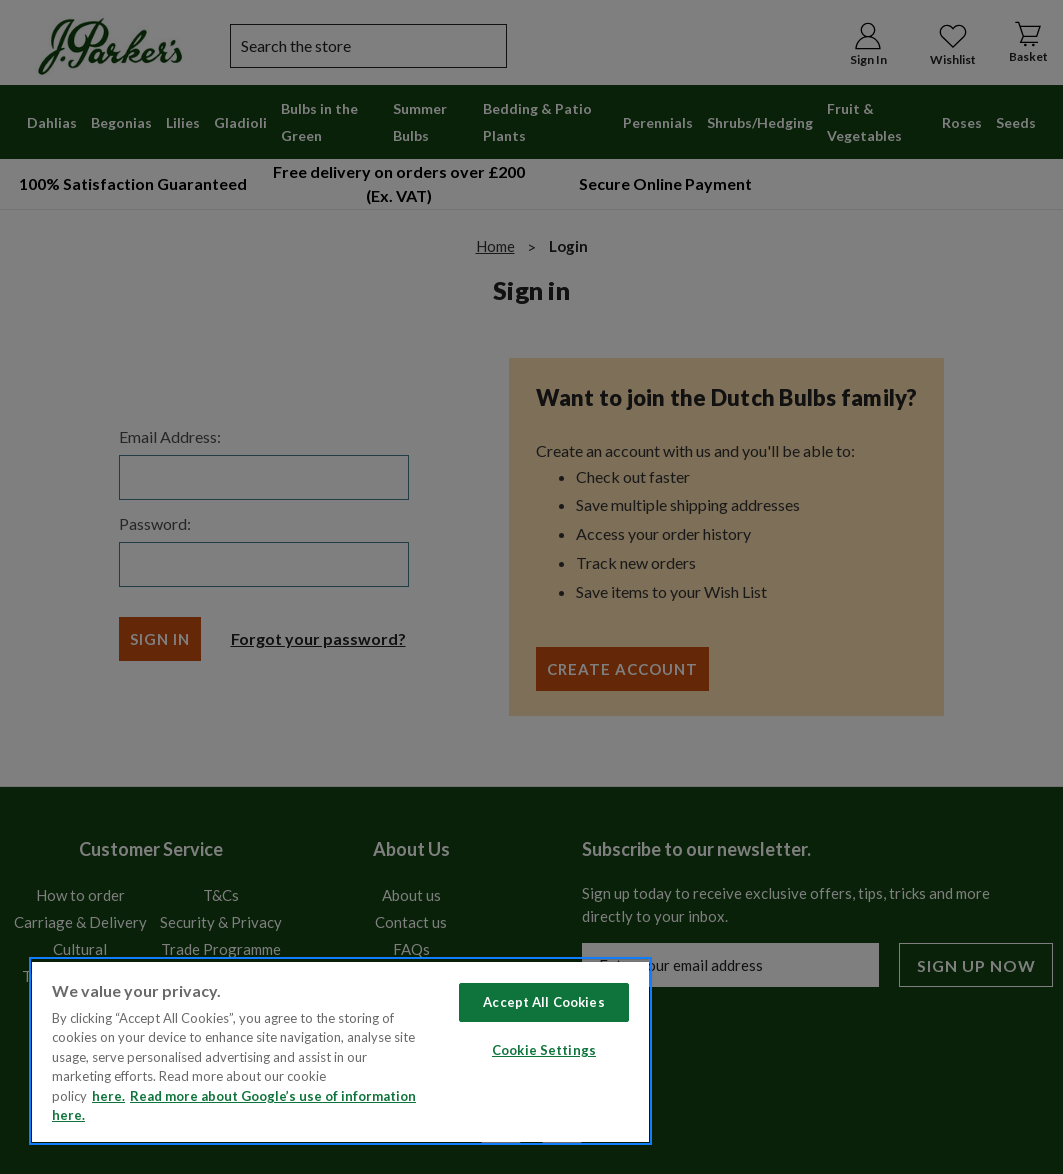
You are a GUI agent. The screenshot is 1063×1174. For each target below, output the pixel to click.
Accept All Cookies (543, 1002)
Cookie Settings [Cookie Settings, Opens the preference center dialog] (544, 1050)
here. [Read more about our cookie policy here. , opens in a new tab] (108, 1096)
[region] (340, 1051)
